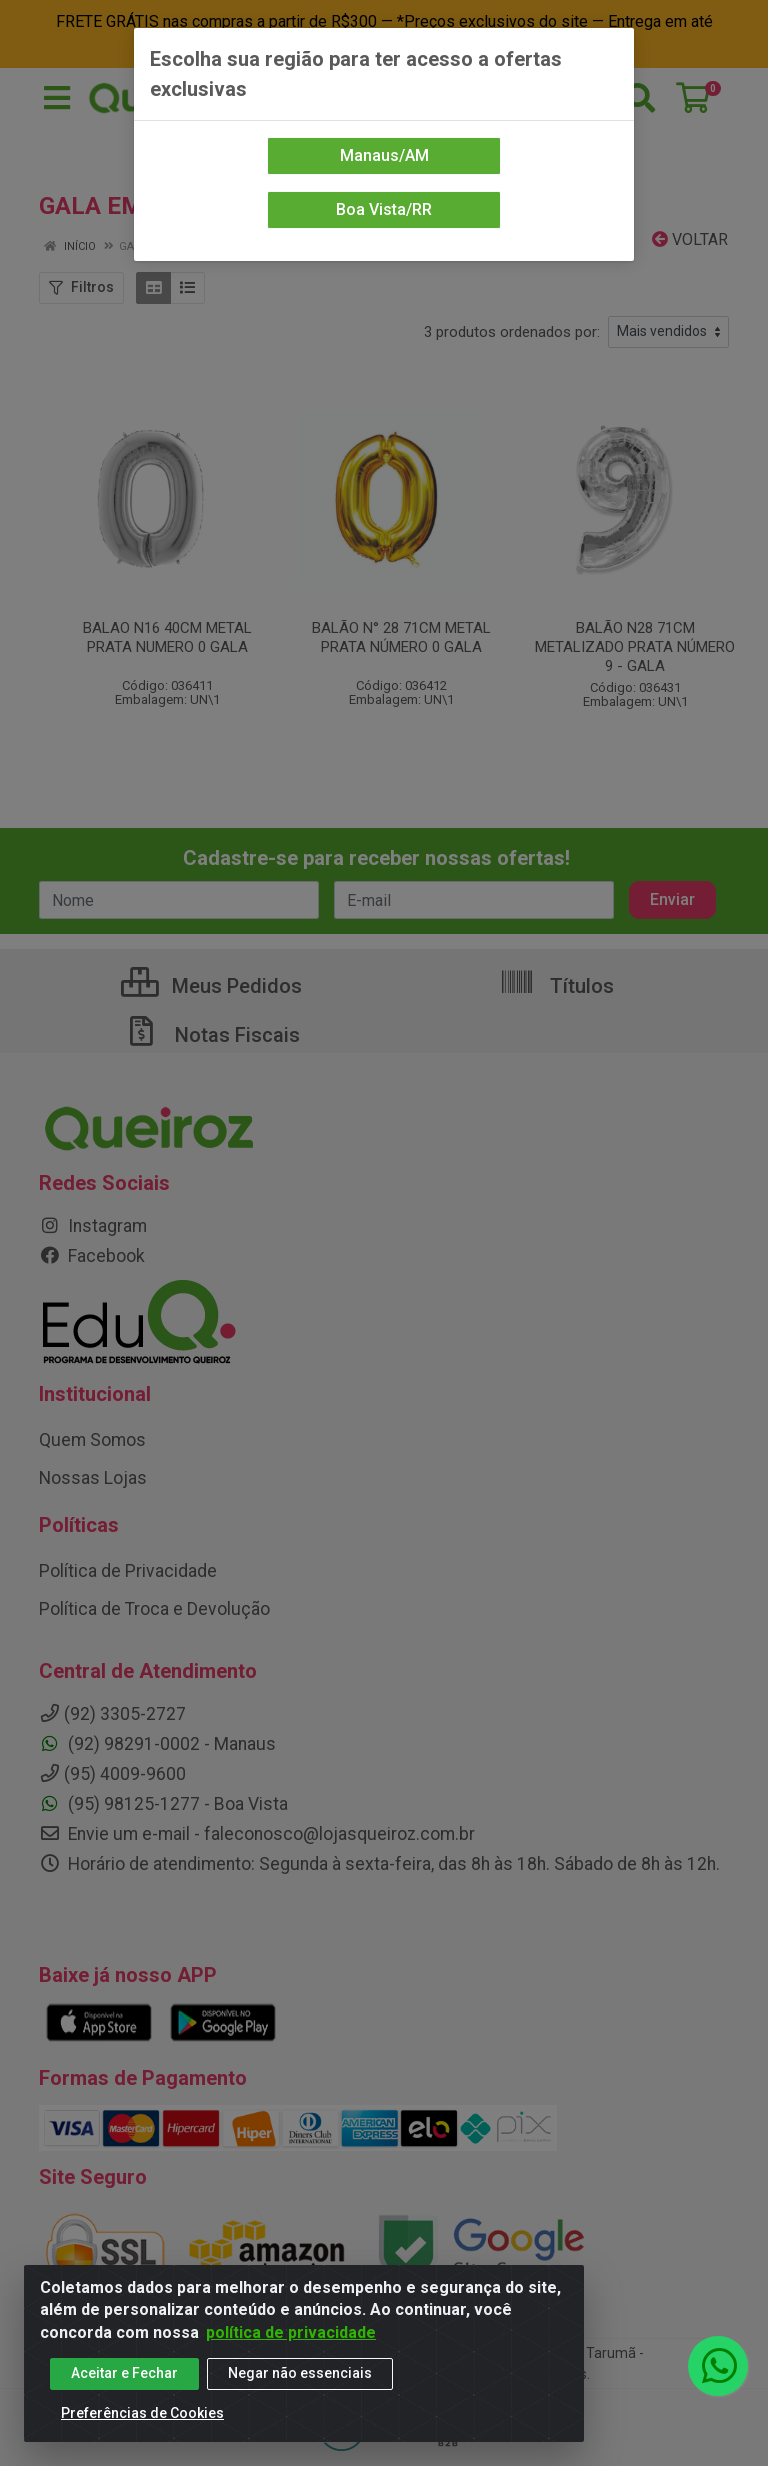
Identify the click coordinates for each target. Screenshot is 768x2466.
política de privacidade (291, 2332)
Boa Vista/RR (384, 209)
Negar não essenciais (300, 2374)
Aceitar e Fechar (124, 2374)
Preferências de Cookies (142, 2414)
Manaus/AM (384, 155)
